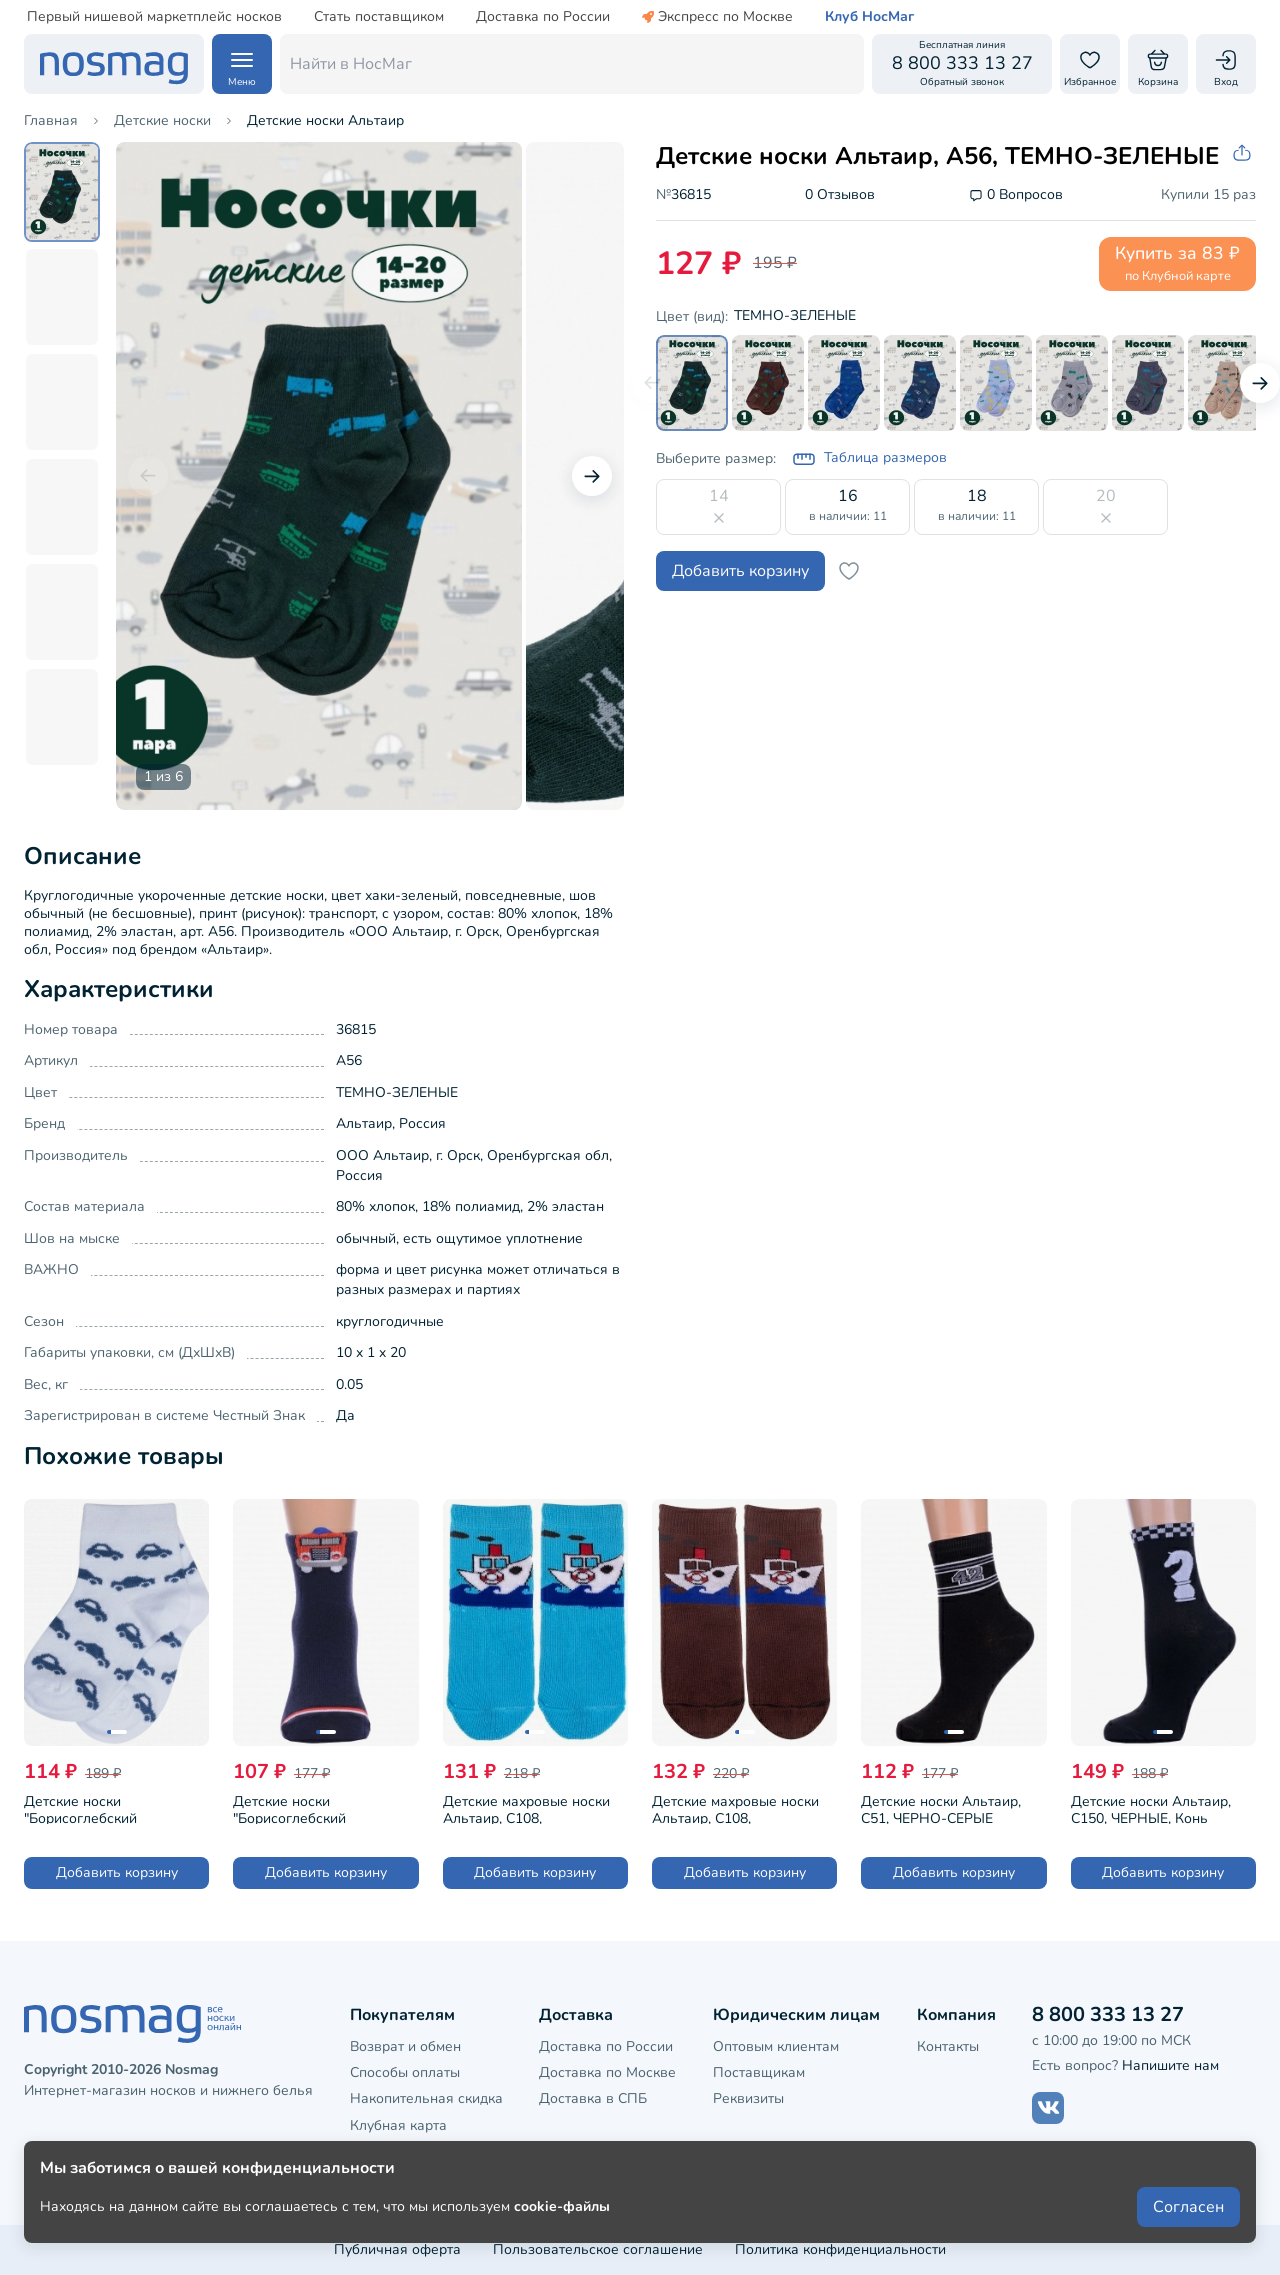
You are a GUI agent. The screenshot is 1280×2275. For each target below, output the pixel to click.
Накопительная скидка (426, 2098)
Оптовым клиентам (776, 2046)
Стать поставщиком (379, 17)
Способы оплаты (405, 2072)
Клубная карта (398, 2125)
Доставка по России (543, 17)
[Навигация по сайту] (242, 64)
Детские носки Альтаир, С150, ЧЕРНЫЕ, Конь (1151, 1808)
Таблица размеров (869, 459)
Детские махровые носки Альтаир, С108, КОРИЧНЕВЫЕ (735, 1808)
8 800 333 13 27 (1108, 2014)
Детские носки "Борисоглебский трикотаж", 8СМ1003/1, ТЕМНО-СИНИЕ (308, 1808)
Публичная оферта (397, 2249)
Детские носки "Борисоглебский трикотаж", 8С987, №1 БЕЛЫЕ (96, 1808)
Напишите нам (1170, 2065)
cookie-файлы (562, 2206)
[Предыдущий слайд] (148, 476)
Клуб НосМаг (869, 17)
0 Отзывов (840, 195)
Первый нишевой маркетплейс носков (154, 17)
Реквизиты (748, 2098)
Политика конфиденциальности (840, 2249)
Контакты (948, 2046)
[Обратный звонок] (962, 64)
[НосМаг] (114, 64)
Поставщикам (759, 2072)
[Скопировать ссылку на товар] (1244, 153)
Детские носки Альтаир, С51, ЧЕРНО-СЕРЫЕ (941, 1808)
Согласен (1188, 2207)
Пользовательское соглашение (598, 2249)
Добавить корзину (740, 571)
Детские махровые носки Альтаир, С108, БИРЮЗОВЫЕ (526, 1808)
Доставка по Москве (607, 2072)
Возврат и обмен (405, 2046)
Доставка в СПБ (593, 2098)
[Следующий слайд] (592, 476)
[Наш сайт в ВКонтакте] (1048, 2108)
